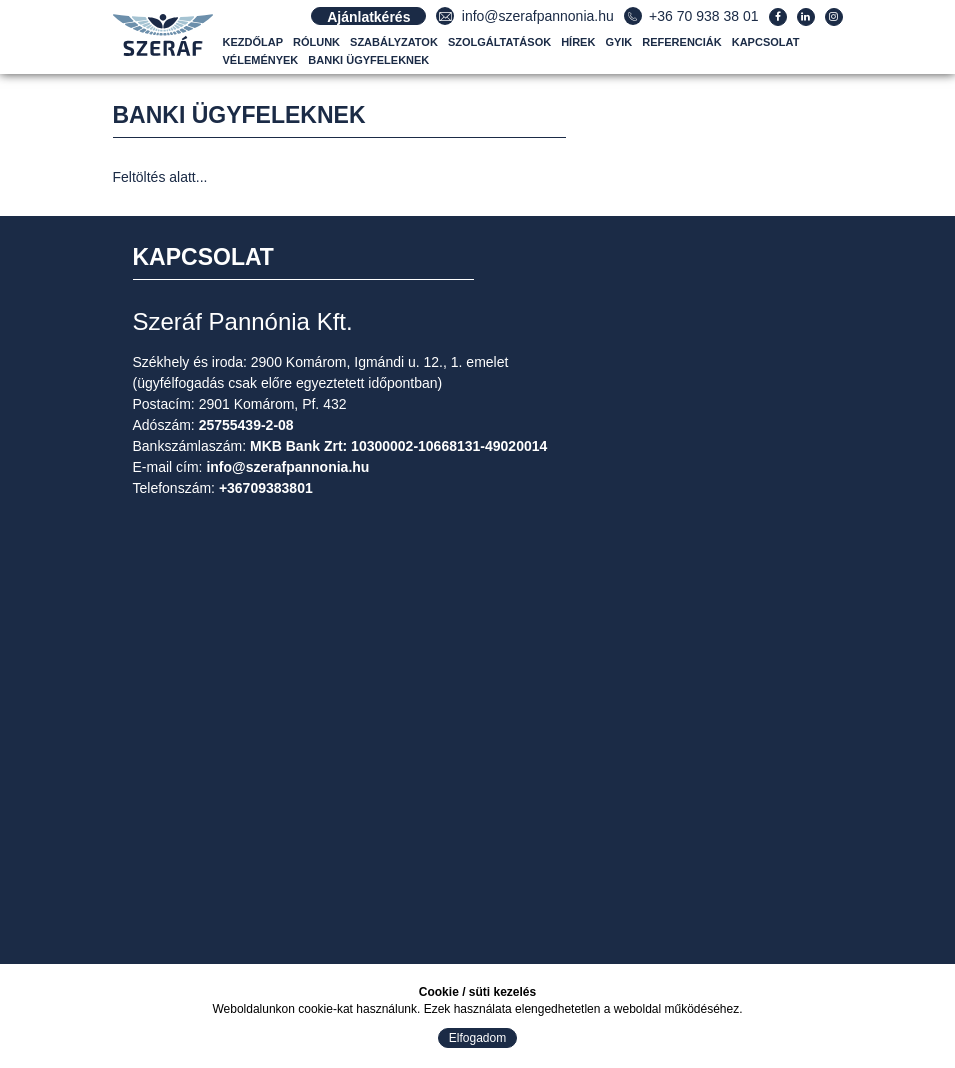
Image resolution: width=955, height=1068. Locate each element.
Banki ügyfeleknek (368, 60)
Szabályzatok (394, 42)
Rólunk (316, 42)
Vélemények (261, 60)
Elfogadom (477, 1038)
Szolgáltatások (499, 42)
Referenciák (681, 42)
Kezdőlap (253, 42)
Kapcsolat (766, 42)
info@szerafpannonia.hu (538, 16)
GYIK (618, 42)
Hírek (578, 42)
